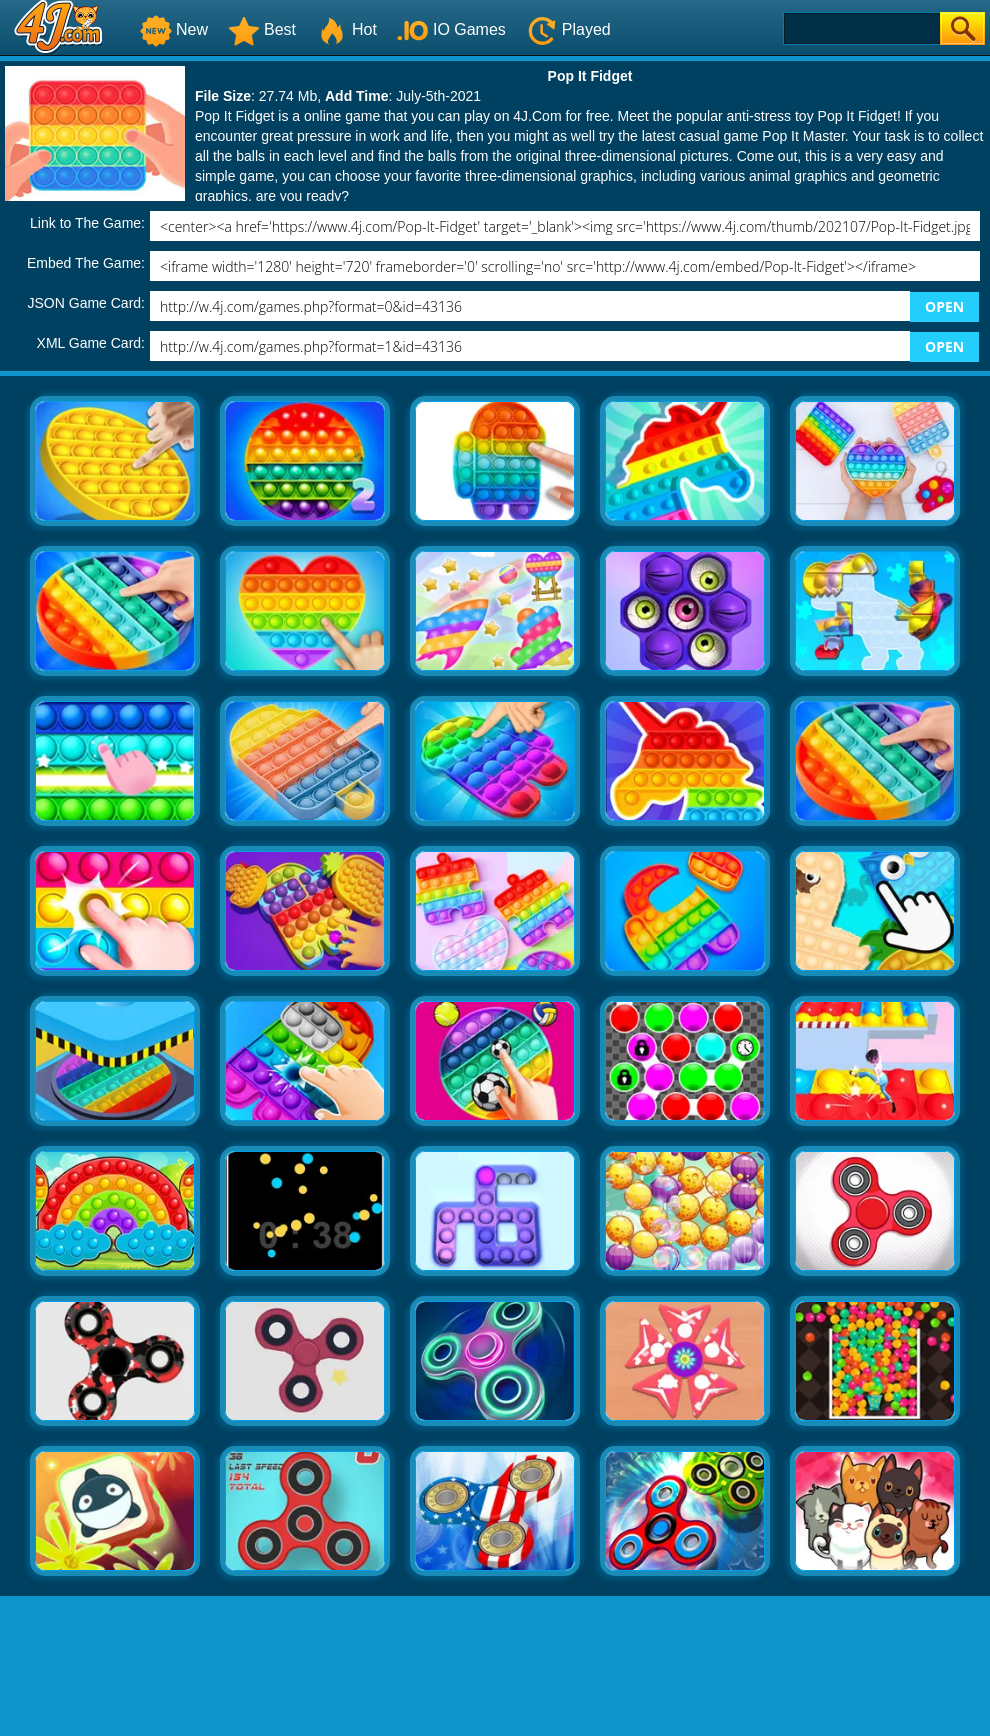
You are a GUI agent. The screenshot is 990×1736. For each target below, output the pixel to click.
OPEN (944, 306)
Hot (346, 29)
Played (568, 29)
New (174, 29)
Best (262, 29)
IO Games (451, 29)
